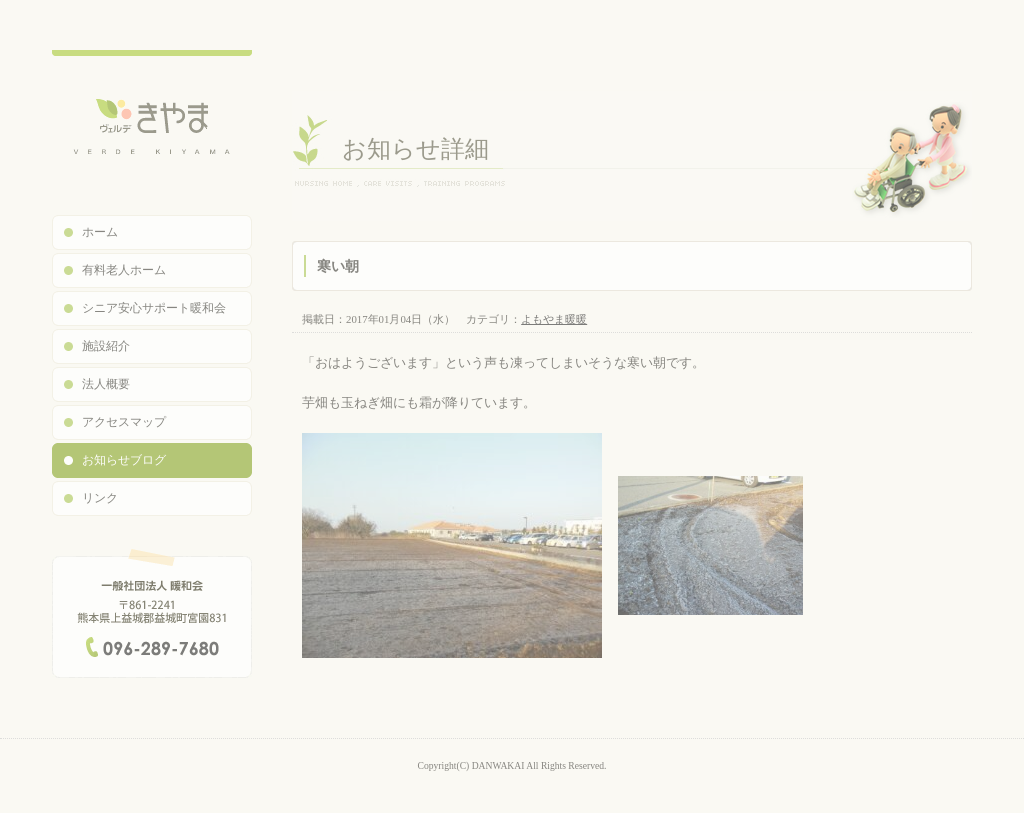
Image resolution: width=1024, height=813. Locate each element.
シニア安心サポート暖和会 (154, 308)
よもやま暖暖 (554, 319)
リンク (100, 498)
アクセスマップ (124, 422)
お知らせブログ (124, 460)
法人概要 (106, 384)
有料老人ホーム (124, 270)
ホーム (100, 232)
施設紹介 (106, 346)
